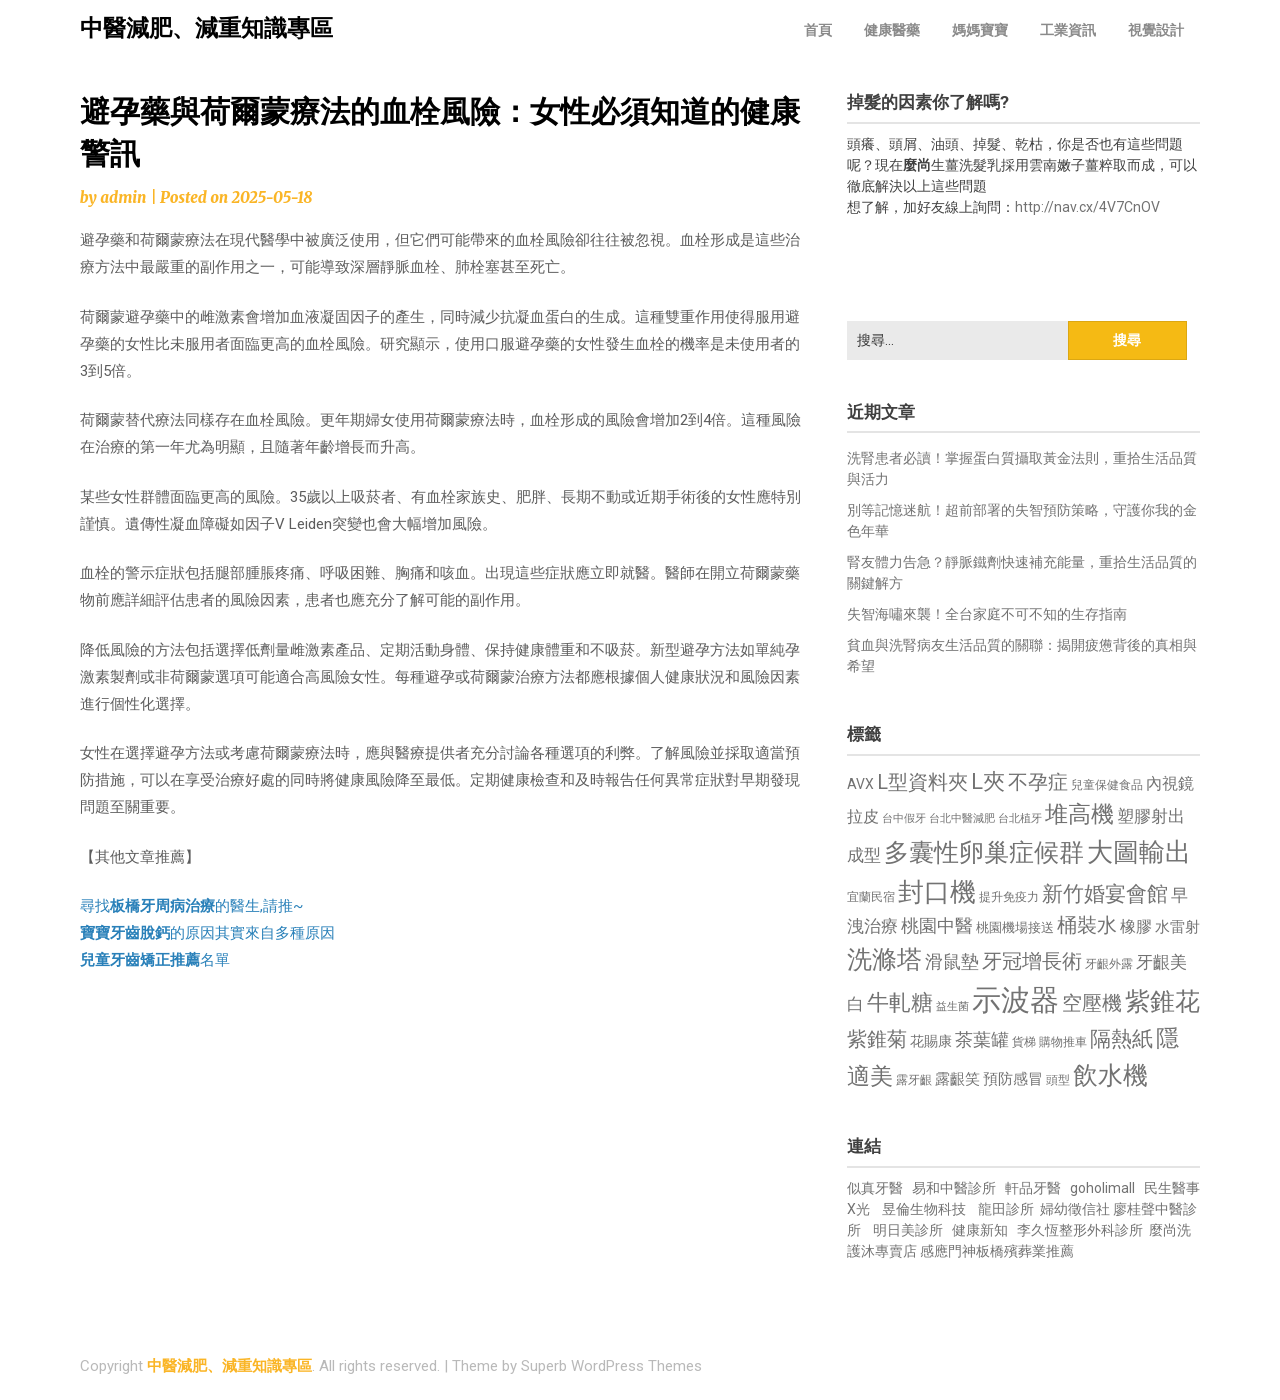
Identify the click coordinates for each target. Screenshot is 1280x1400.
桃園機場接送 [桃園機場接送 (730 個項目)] (1015, 927)
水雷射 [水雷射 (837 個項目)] (1177, 927)
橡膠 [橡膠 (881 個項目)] (1136, 926)
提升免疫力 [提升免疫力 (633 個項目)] (1009, 897)
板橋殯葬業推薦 (1025, 1251)
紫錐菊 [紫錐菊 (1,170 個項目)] (877, 1039)
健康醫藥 (892, 30)
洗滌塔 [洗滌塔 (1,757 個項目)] (884, 959)
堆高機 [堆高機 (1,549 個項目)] (1079, 814)
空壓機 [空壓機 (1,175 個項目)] (1092, 1003)
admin (123, 197)
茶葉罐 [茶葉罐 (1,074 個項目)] (982, 1039)
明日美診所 (906, 1230)
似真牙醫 (875, 1188)
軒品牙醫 (1033, 1188)
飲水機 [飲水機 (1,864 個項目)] (1110, 1075)
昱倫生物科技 (924, 1209)
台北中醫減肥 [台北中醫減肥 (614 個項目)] (962, 818)
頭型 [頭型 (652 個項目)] (1058, 1080)
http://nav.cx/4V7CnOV (1087, 207)
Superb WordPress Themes (611, 1366)
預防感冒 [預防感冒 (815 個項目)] (1013, 1079)
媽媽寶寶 (980, 30)
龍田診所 (1006, 1209)
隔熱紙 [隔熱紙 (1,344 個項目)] (1121, 1038)
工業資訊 (1068, 30)
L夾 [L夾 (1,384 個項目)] (988, 781)
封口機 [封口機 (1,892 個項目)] (937, 892)
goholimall (1102, 1188)
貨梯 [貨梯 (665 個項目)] (1024, 1042)
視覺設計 (1156, 30)
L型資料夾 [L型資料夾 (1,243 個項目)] (922, 782)
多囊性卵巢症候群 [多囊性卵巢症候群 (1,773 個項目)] (984, 852)
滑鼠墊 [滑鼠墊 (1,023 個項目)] (952, 962)
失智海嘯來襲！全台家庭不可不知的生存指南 (987, 614)
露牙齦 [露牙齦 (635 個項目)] (914, 1080)
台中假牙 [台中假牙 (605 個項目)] (904, 818)
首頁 (818, 30)
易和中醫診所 (954, 1188)
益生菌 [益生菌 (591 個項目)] (952, 1006)
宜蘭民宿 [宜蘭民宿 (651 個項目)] (871, 897)
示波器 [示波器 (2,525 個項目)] (1015, 1000)
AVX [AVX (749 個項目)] (860, 784)
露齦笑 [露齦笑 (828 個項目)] (957, 1079)
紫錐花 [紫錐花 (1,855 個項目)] (1162, 1001)
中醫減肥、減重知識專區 (206, 28)
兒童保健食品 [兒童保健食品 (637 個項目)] (1107, 785)
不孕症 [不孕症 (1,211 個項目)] (1038, 782)
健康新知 (980, 1230)
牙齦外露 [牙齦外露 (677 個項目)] (1109, 963)
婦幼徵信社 (1076, 1209)
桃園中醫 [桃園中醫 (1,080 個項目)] (937, 925)
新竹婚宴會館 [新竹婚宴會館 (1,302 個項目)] (1105, 894)
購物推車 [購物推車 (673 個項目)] (1063, 1041)
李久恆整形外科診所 (1081, 1230)
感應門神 (948, 1251)
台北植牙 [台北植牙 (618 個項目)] (1020, 818)
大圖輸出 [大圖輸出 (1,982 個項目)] (1139, 852)
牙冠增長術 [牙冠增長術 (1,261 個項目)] (1032, 961)
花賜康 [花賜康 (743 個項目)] (931, 1041)
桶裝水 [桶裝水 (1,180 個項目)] (1087, 925)
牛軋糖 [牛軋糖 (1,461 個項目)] (900, 1002)
